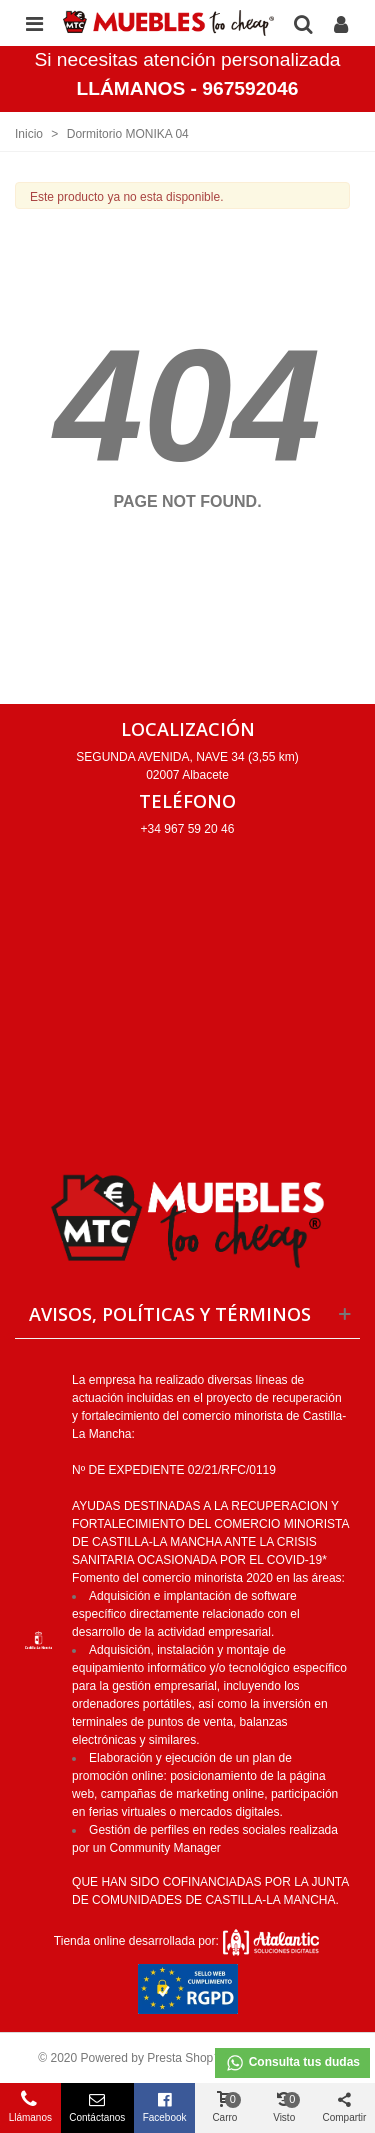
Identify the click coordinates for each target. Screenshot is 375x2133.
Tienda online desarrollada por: (187, 1941)
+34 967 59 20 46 (188, 829)
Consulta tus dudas (292, 2063)
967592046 (250, 88)
